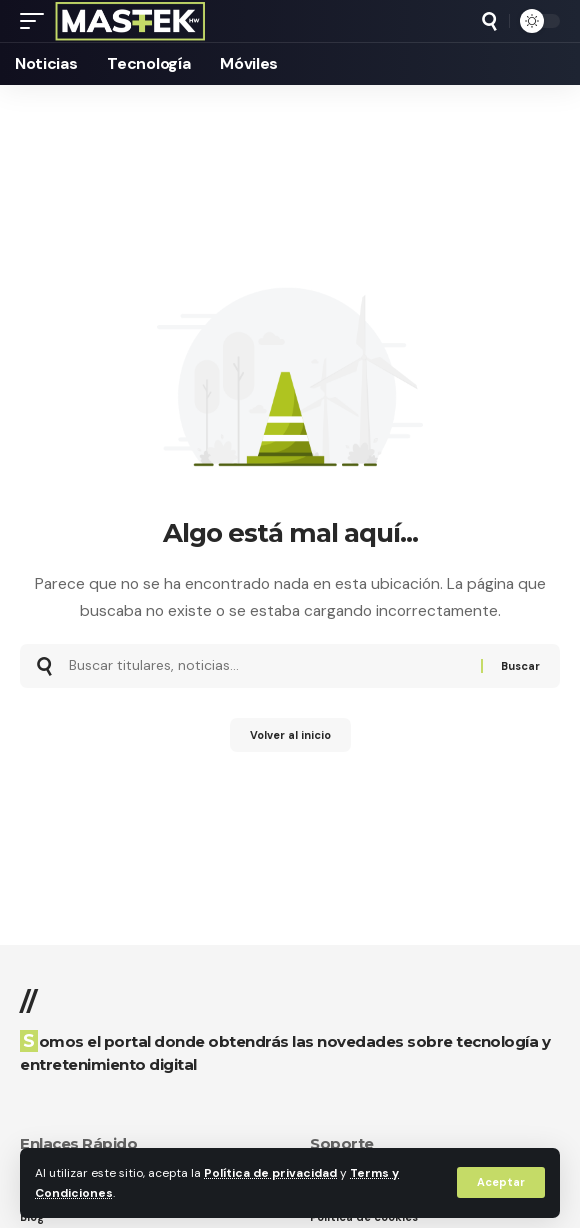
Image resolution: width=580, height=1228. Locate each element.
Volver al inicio (290, 735)
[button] (501, 1182)
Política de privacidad (270, 1173)
